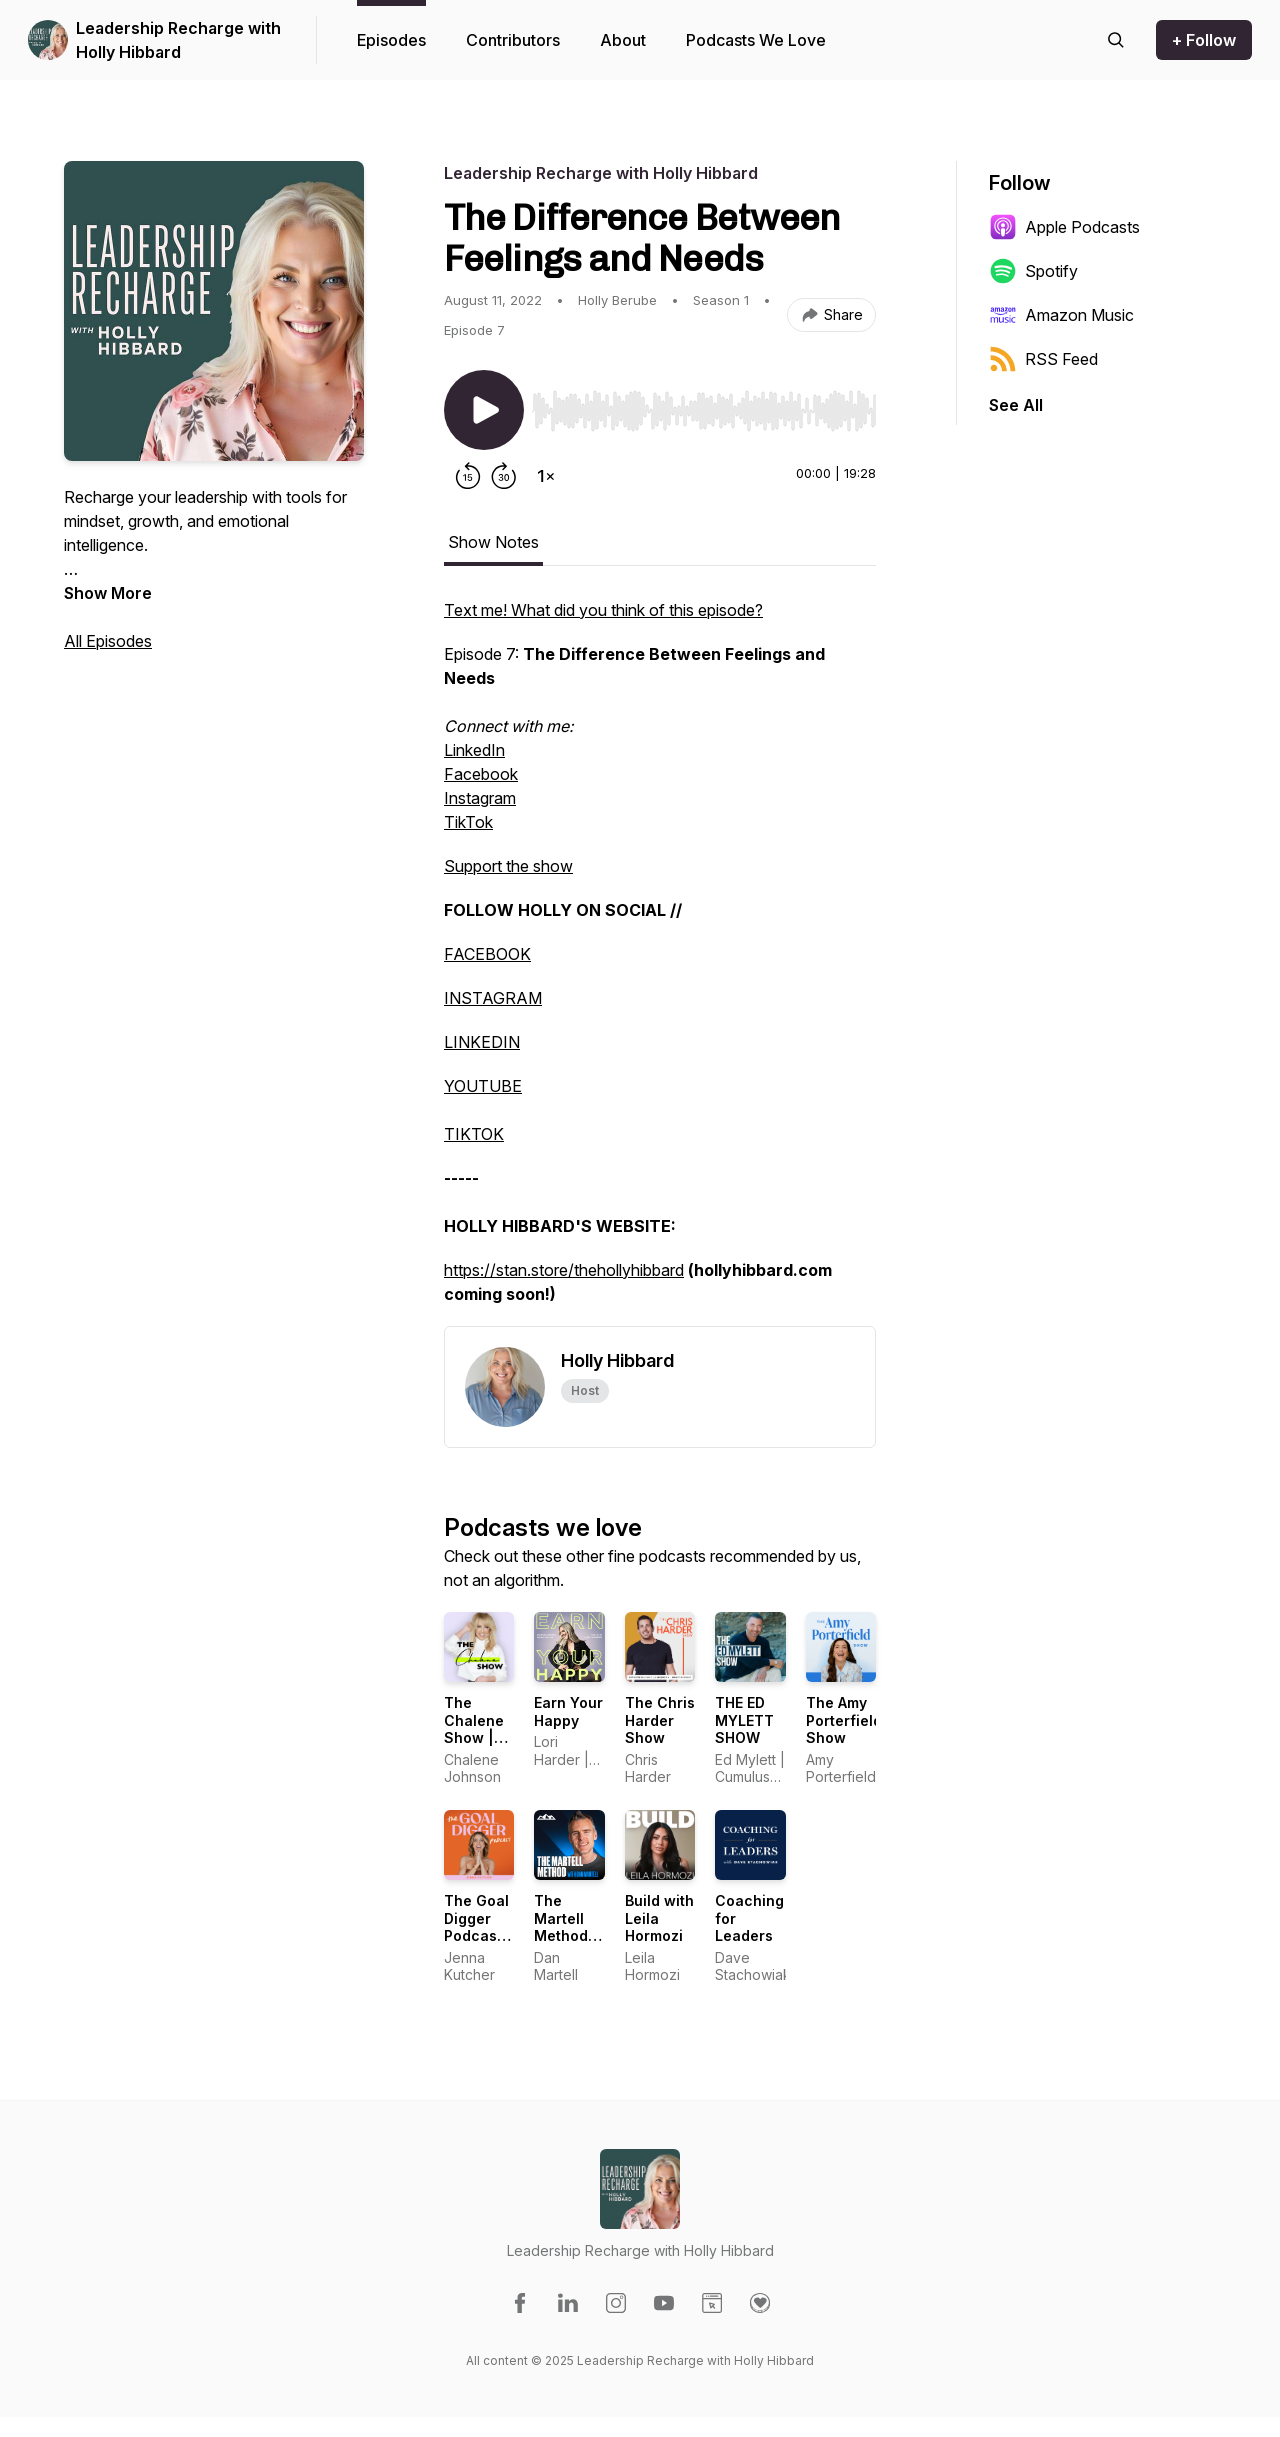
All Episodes (108, 641)
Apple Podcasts (1064, 227)
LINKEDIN (482, 1042)
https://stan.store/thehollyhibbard (564, 1270)
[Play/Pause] (484, 410)
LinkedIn (474, 750)
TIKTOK (474, 1134)
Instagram (480, 798)
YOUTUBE (483, 1086)
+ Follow (1204, 40)
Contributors (513, 40)
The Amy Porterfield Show (844, 1720)
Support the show (508, 866)
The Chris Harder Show (660, 1720)
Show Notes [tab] (493, 542)
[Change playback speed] (546, 476)
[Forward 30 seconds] (504, 476)
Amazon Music (1061, 315)
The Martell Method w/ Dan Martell (561, 1935)
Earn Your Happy (568, 1711)
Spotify (1033, 271)
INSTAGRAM (493, 998)
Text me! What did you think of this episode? (603, 610)
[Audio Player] (704, 405)
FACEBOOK (487, 954)
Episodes (391, 40)
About (623, 40)
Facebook (481, 774)
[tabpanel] (660, 962)
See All (1016, 405)
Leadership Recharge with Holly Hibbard (178, 40)
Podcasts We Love (756, 40)
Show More (108, 593)
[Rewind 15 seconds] (468, 476)
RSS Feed (1043, 359)
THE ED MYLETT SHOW (744, 1720)
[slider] (704, 411)
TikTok (468, 822)
